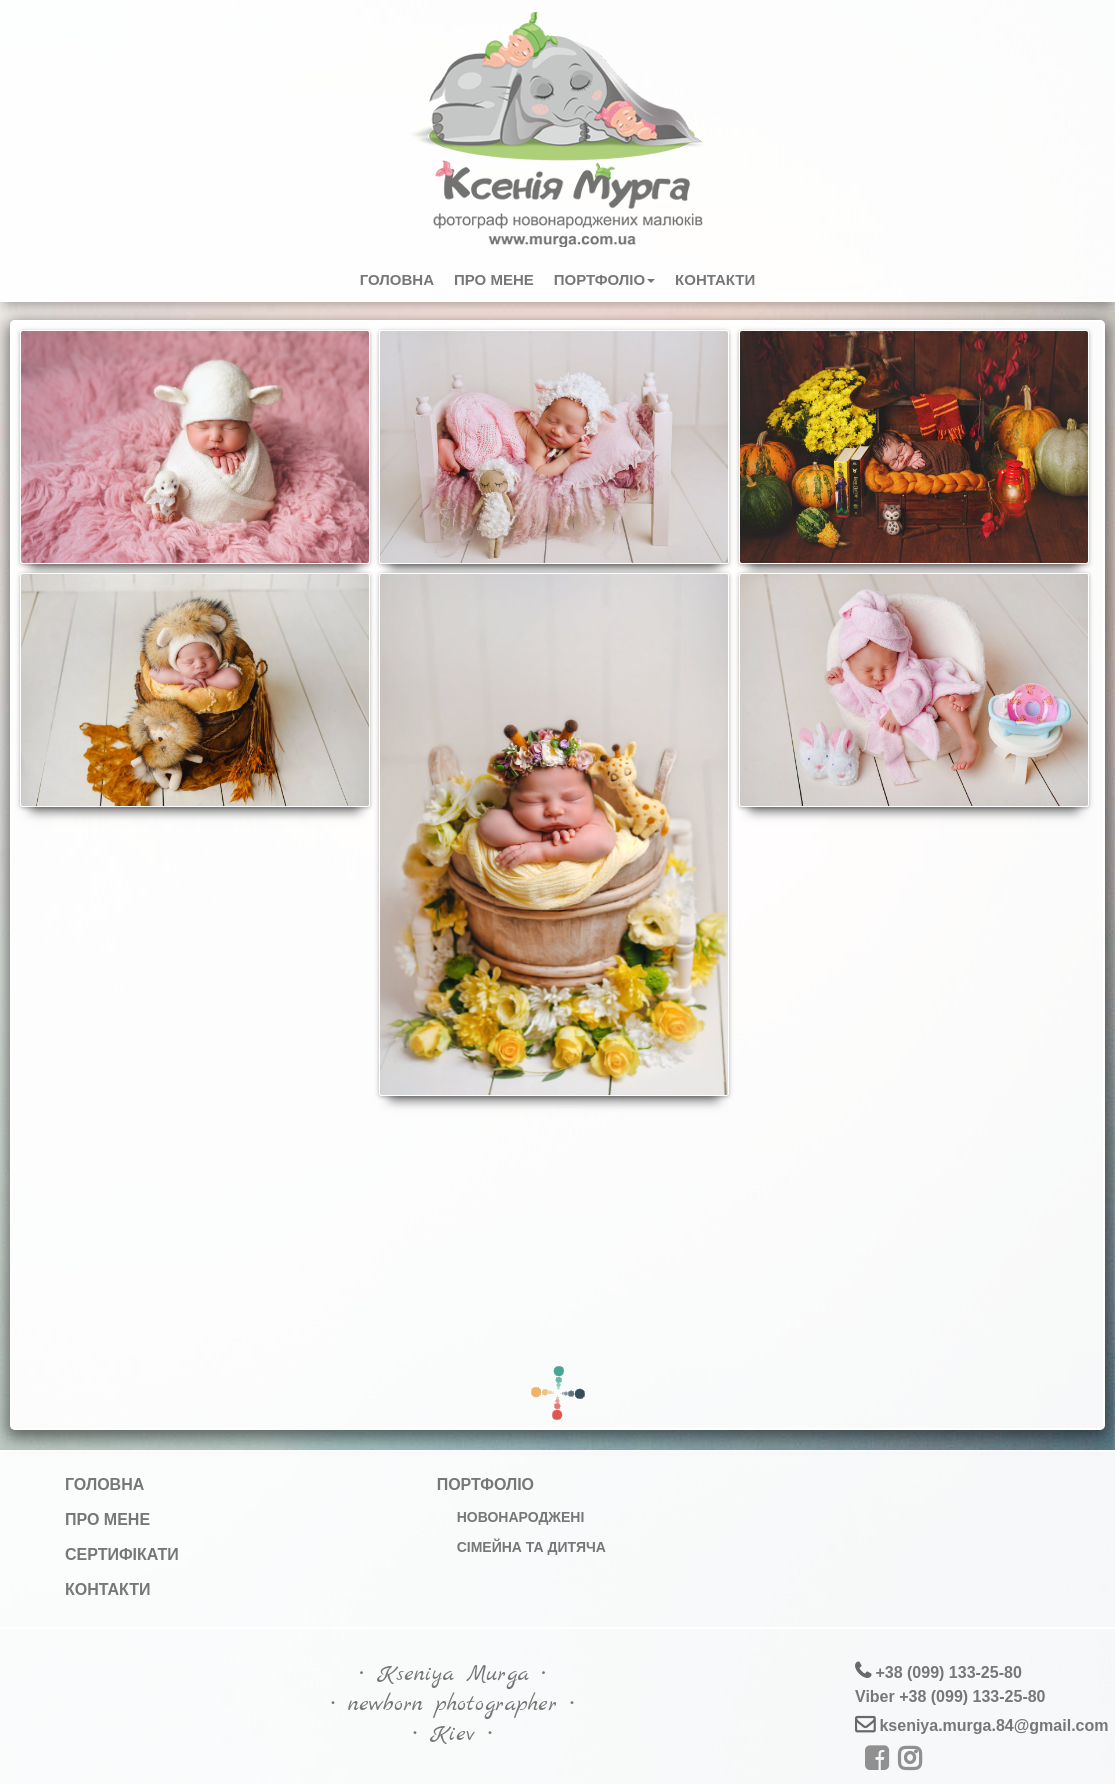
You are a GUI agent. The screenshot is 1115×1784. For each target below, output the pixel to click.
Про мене (494, 279)
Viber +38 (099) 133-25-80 (950, 1696)
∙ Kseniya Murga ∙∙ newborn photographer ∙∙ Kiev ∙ (452, 1704)
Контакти (715, 279)
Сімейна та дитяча (531, 1547)
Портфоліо (604, 279)
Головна (397, 279)
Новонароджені (521, 1517)
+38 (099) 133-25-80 (946, 1672)
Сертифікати (122, 1554)
